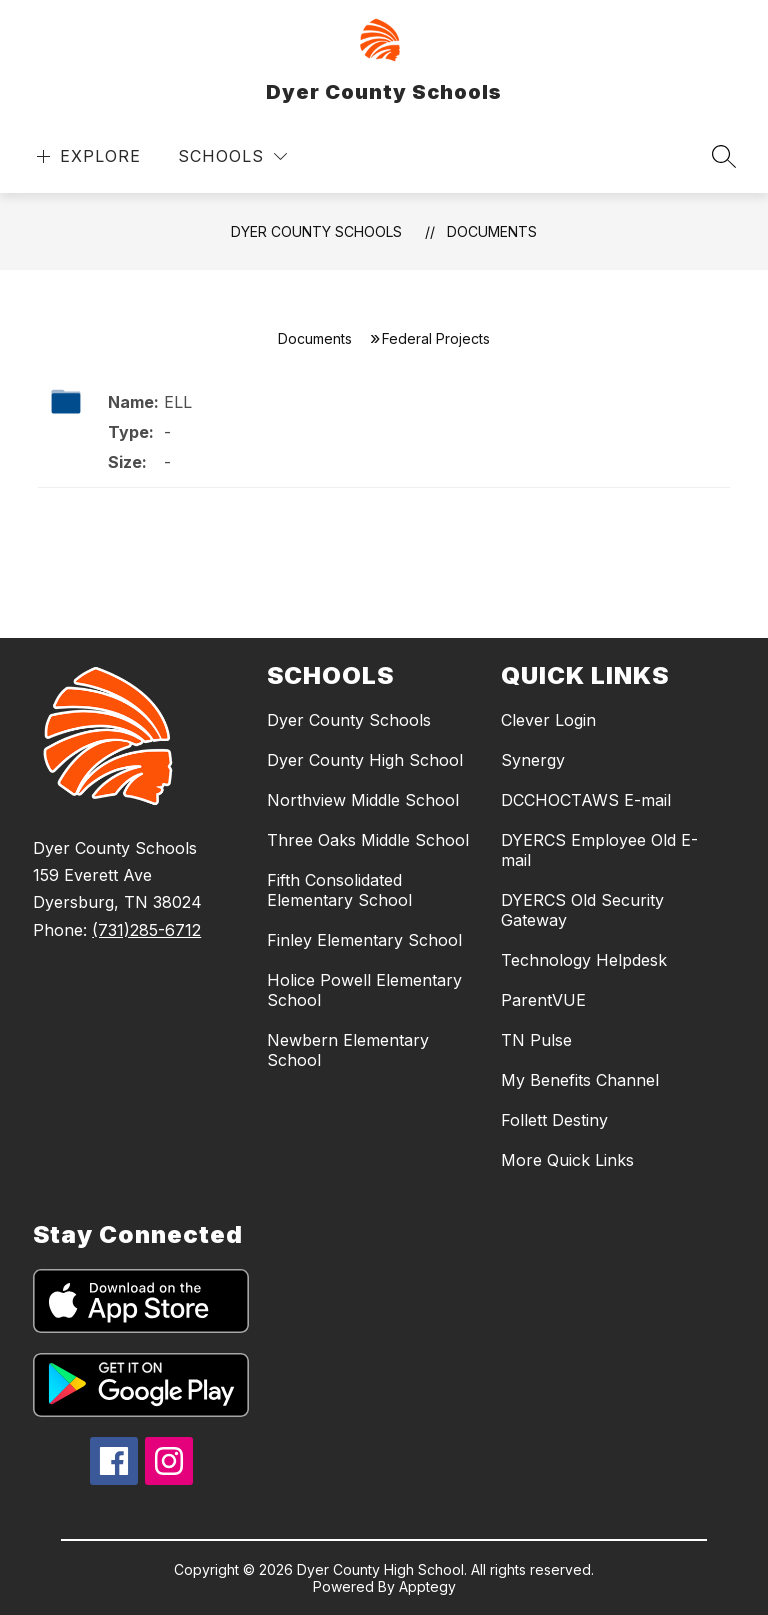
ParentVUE (543, 1000)
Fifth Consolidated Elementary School (339, 890)
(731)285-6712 (146, 930)
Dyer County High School (365, 760)
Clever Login (548, 720)
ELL (178, 402)
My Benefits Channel (580, 1080)
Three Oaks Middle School (368, 840)
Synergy (533, 760)
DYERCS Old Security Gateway (582, 910)
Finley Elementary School (364, 940)
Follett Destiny (554, 1120)
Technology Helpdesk (584, 960)
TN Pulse (536, 1040)
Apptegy (427, 1586)
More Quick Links (567, 1160)
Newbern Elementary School (348, 1050)
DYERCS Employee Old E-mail (599, 850)
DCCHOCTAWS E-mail (586, 800)
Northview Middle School (363, 800)
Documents (492, 231)
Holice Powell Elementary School (364, 990)
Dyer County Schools (316, 231)
